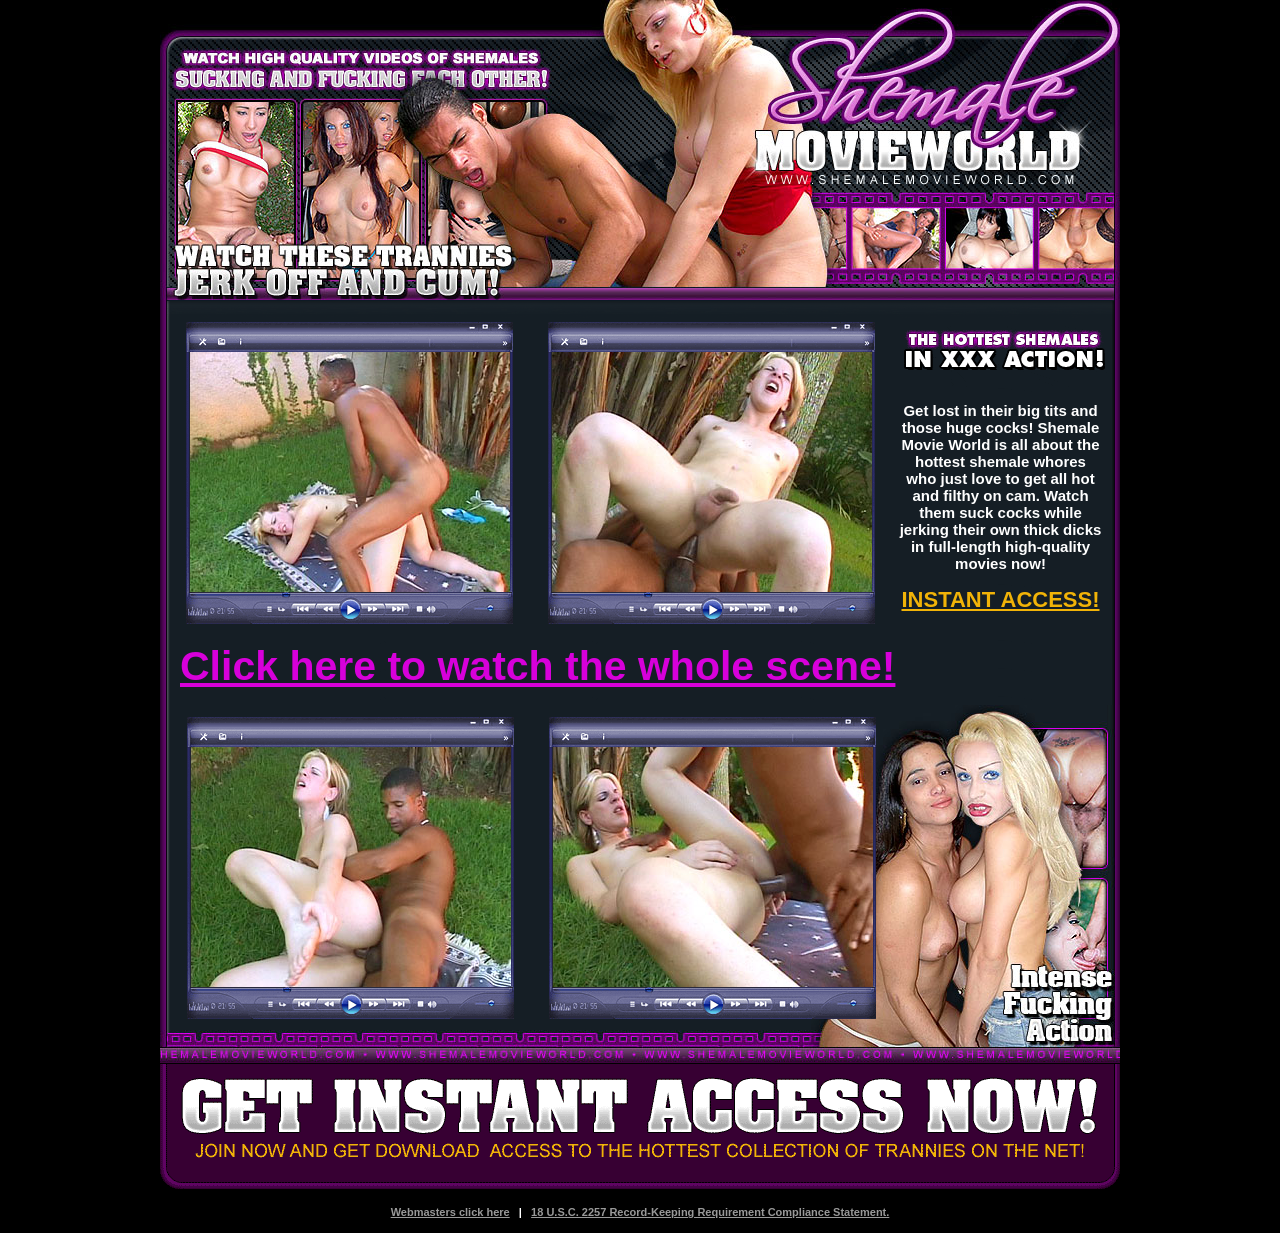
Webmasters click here (450, 1212)
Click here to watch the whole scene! (537, 666)
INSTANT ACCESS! (1001, 599)
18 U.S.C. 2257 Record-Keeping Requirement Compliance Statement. (710, 1212)
